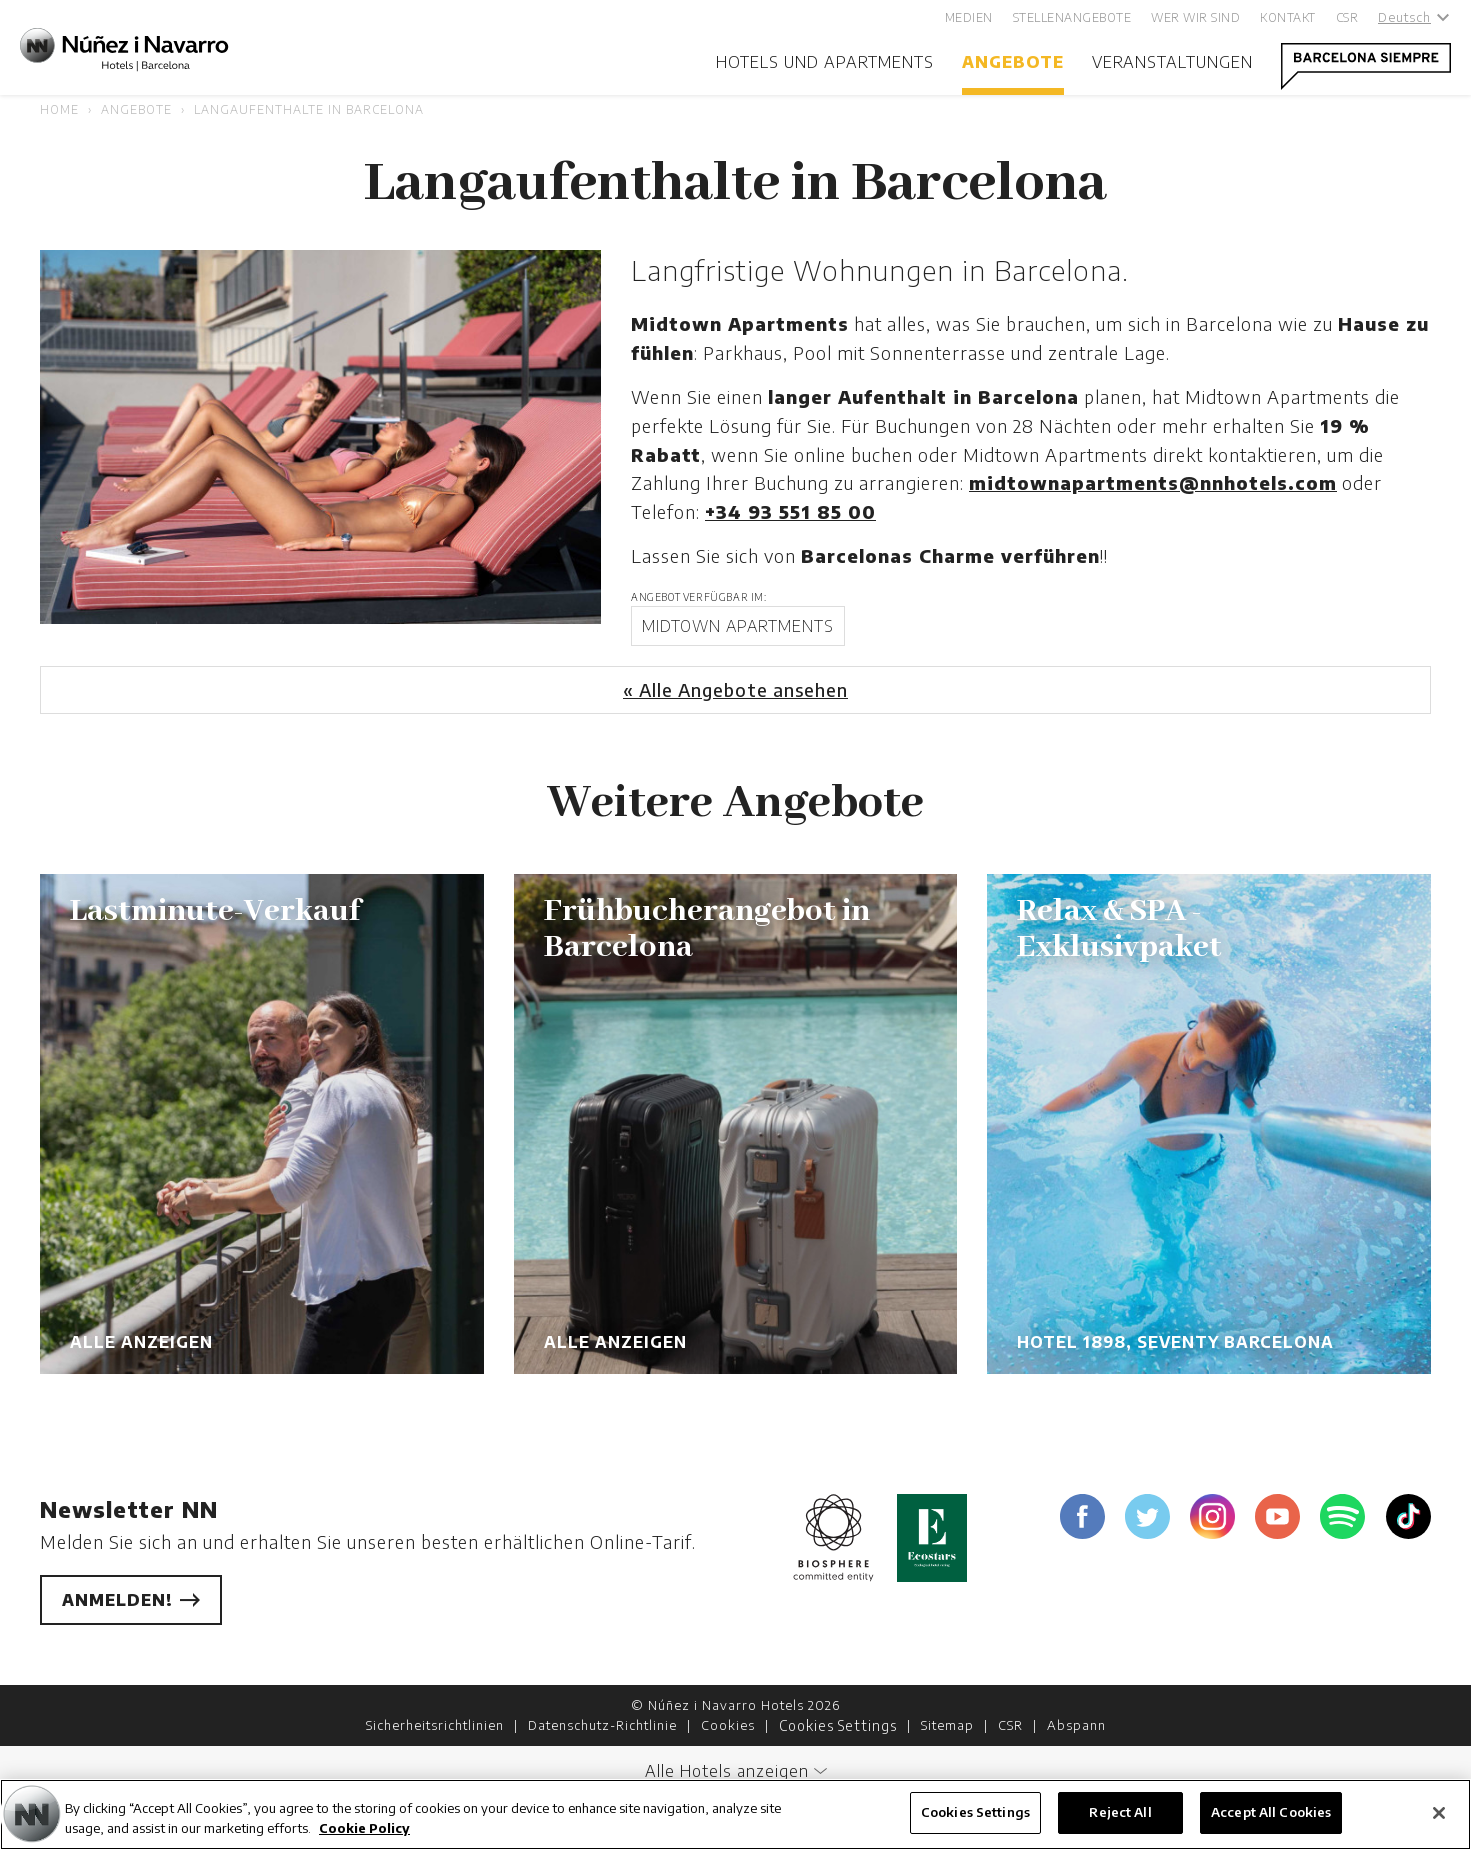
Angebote (1013, 62)
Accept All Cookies (1271, 1812)
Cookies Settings (838, 1725)
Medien (969, 17)
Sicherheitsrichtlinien (435, 1725)
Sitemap (947, 1725)
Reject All (1120, 1812)
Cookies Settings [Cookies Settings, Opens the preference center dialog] (975, 1812)
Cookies (728, 1725)
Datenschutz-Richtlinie (602, 1725)
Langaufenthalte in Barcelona (309, 109)
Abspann (1076, 1725)
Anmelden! (131, 1600)
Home (59, 109)
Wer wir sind (1195, 17)
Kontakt (1288, 17)
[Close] (1439, 1813)
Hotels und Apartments (825, 62)
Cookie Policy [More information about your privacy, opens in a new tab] (364, 1828)
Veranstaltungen (1172, 62)
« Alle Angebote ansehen (735, 689)
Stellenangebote (1072, 17)
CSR (1347, 17)
